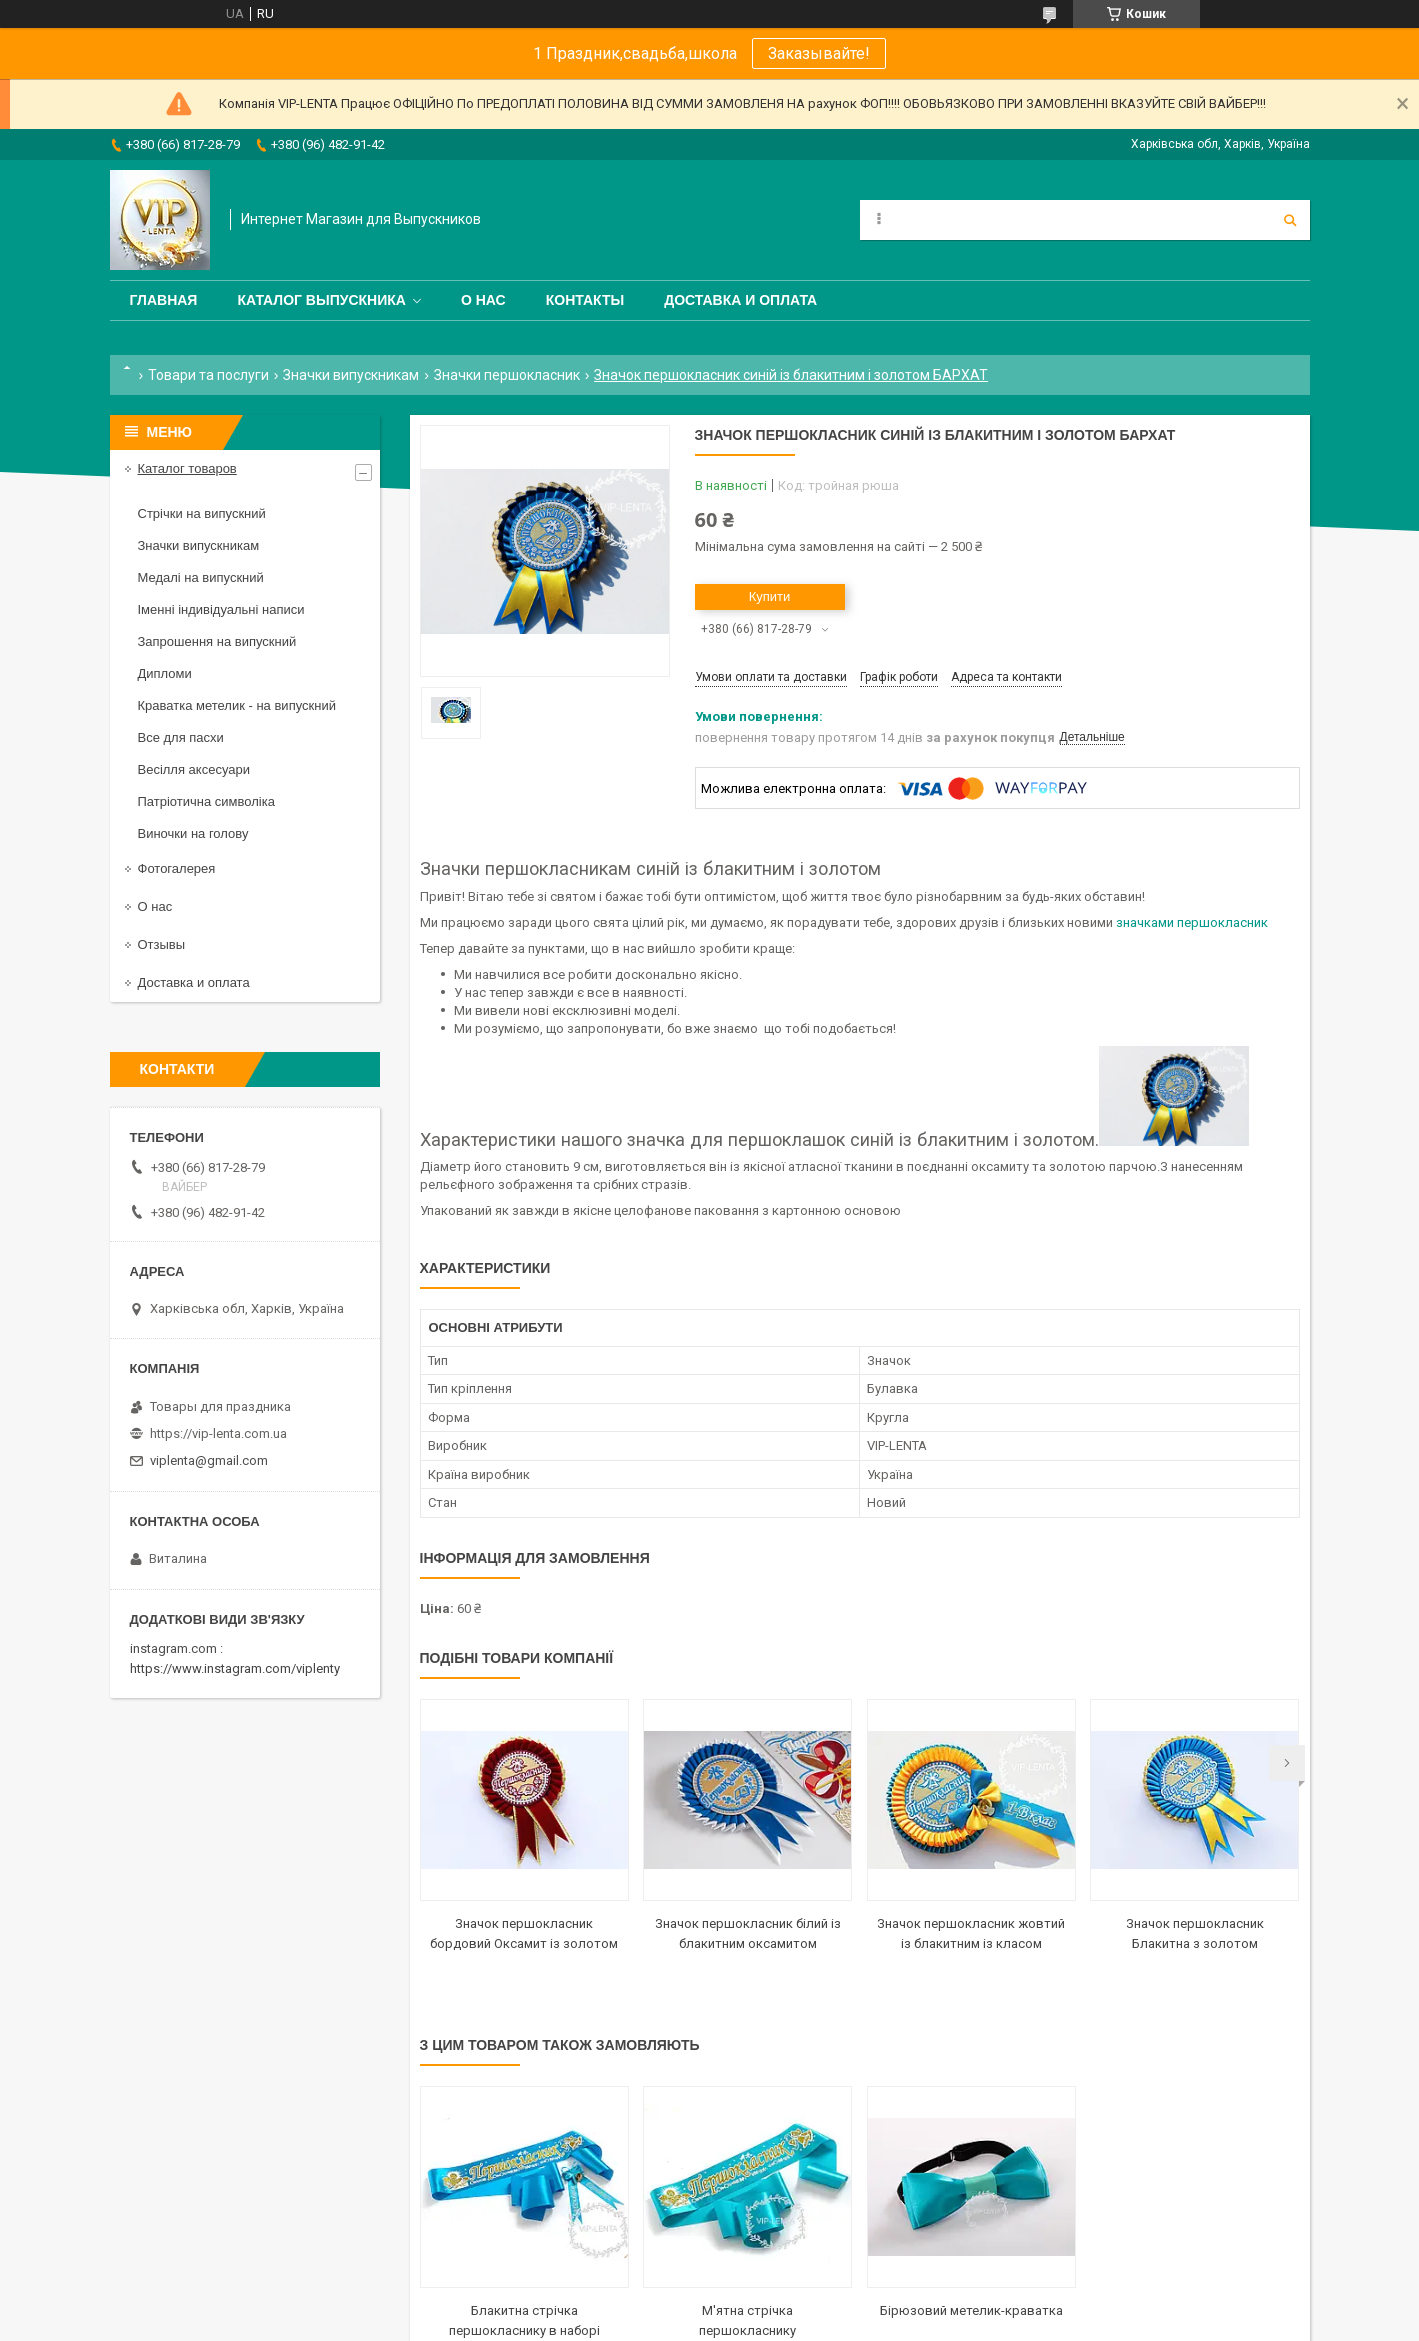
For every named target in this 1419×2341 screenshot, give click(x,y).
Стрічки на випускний (202, 513)
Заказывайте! (819, 53)
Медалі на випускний (201, 577)
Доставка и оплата (740, 300)
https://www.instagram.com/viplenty (235, 1668)
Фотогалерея (177, 868)
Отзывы (162, 944)
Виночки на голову (193, 833)
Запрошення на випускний (217, 641)
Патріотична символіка (206, 801)
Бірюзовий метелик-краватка (971, 2310)
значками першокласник (1192, 922)
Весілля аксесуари (194, 769)
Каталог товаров (187, 468)
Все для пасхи (181, 737)
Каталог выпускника (321, 300)
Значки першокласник (507, 375)
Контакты (585, 300)
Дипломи (165, 673)
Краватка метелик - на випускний (237, 705)
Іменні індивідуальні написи (221, 609)
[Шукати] (1290, 220)
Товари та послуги (208, 375)
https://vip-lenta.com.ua (218, 1433)
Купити (770, 596)
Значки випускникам (351, 375)
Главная (164, 300)
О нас (483, 300)
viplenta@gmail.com (209, 1460)
